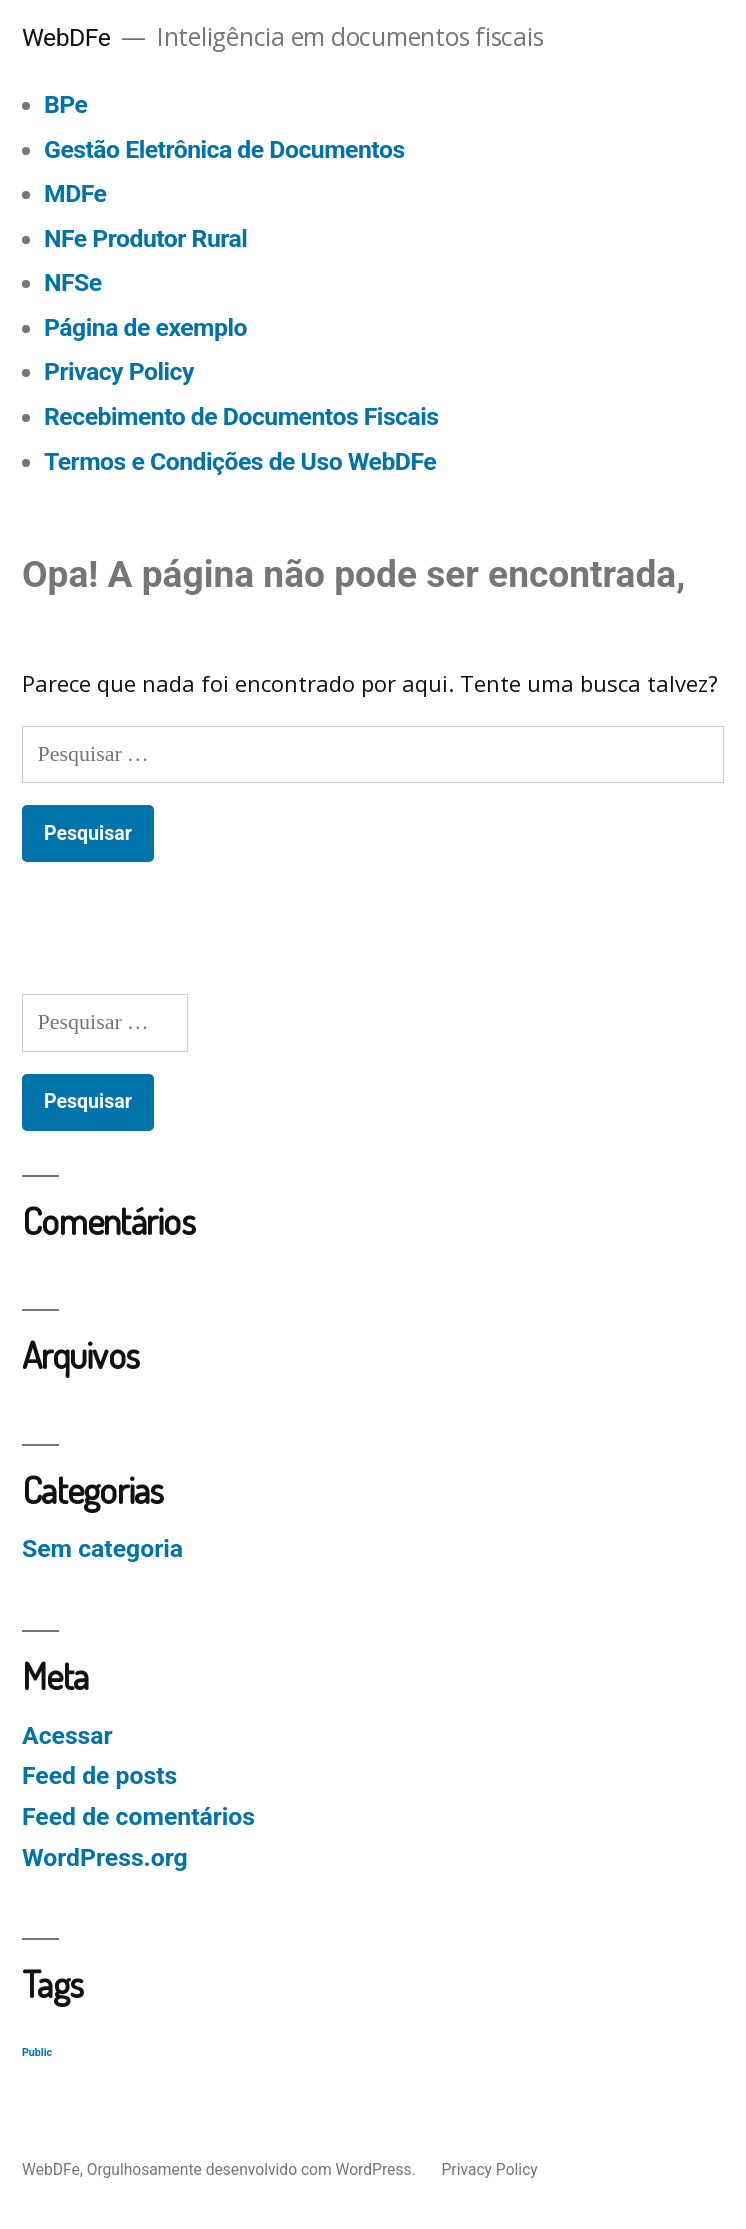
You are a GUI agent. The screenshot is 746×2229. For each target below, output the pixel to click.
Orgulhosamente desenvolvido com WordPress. (253, 2169)
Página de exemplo (145, 327)
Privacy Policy (119, 371)
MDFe (75, 193)
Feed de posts (99, 1775)
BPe (65, 104)
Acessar (67, 1735)
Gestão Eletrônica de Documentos (224, 149)
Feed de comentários (138, 1816)
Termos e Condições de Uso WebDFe (240, 461)
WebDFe (66, 37)
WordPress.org (105, 1857)
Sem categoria (102, 1548)
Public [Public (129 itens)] (37, 2052)
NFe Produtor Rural (145, 238)
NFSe (73, 282)
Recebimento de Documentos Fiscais (241, 416)
